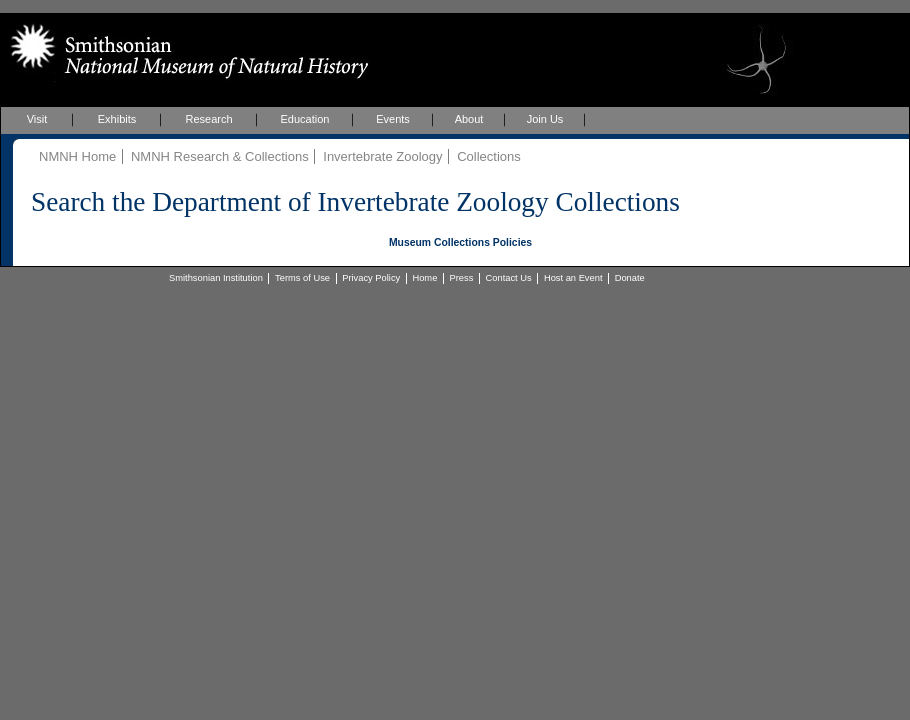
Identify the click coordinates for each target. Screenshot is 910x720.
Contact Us (509, 278)
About (469, 119)
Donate (630, 278)
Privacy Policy (371, 278)
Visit (37, 119)
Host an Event (573, 278)
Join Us (545, 119)
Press (462, 278)
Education (305, 119)
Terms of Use (302, 278)
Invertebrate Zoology (382, 156)
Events (393, 119)
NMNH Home (77, 156)
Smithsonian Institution (216, 278)
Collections (489, 156)
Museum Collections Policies (460, 242)
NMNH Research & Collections (220, 156)
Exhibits (117, 119)
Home (424, 278)
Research (208, 119)
